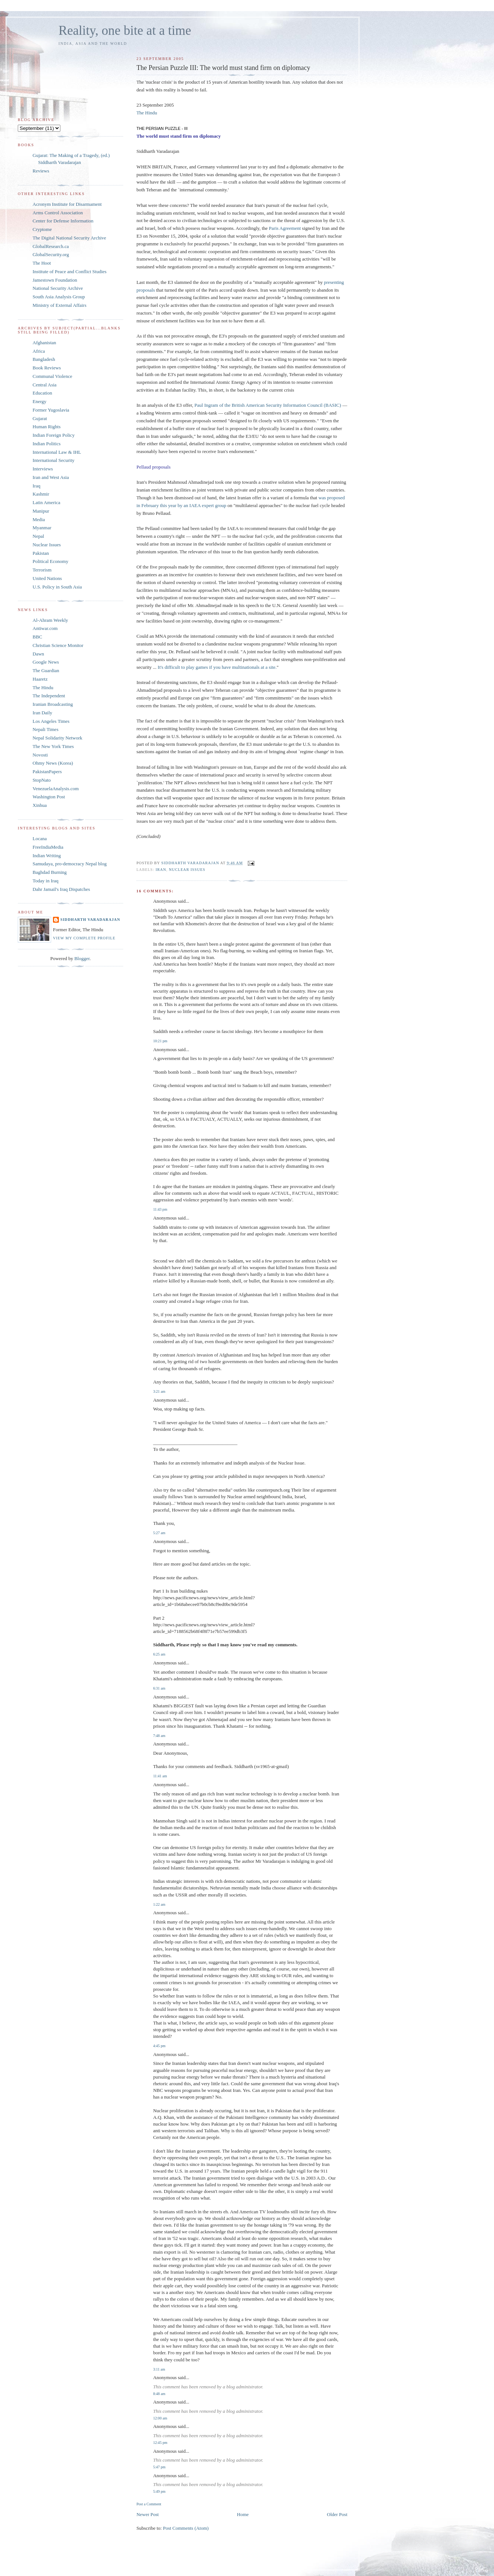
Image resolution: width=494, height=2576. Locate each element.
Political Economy (50, 561)
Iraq (36, 486)
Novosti (40, 755)
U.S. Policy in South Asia (57, 587)
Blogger (82, 958)
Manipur (41, 511)
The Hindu (146, 112)
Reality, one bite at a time (125, 30)
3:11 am (159, 2369)
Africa (39, 351)
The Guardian (46, 670)
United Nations (47, 578)
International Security (53, 460)
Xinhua (40, 805)
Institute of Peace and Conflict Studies (70, 271)
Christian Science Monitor (58, 645)
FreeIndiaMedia (48, 847)
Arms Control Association (58, 212)
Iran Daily (42, 712)
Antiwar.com (45, 628)
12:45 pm (160, 2443)
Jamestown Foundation (55, 280)
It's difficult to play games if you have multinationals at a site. (217, 667)
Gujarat (40, 418)
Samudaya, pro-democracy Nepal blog (70, 863)
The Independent (49, 695)
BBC (37, 637)
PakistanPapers (47, 771)
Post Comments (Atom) (186, 2528)
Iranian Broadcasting (53, 704)
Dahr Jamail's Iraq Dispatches (61, 889)
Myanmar (42, 527)
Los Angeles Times (51, 721)
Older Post (337, 2514)
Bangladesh (44, 359)
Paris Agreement (285, 228)
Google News (46, 662)
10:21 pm (160, 1041)
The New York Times (53, 746)
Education (42, 393)
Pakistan (41, 553)
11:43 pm (160, 1209)
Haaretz (40, 679)
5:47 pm (159, 2467)
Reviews (41, 171)
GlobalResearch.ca (51, 246)
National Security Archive (58, 288)
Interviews (43, 469)
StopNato (42, 780)
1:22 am (159, 1904)
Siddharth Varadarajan (90, 920)
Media (39, 519)
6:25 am (159, 1654)
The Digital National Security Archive (69, 238)
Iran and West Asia (51, 477)
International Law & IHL (57, 452)
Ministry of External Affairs (59, 305)
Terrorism (42, 570)
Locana (40, 838)
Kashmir (41, 494)
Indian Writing (47, 855)
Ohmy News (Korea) (53, 763)
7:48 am (159, 1736)
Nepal (38, 536)
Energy (39, 401)
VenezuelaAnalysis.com (56, 788)
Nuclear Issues (187, 870)
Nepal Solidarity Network (57, 738)
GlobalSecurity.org (51, 254)
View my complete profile (84, 938)
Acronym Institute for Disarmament (67, 204)
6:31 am (159, 1688)
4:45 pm (159, 2046)
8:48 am (159, 2394)
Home (243, 2514)
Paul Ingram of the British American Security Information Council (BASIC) (267, 405)
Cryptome (42, 229)
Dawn (38, 654)
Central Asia (45, 385)
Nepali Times (46, 729)
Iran (161, 870)
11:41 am (160, 1776)
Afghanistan (44, 342)
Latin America (46, 502)
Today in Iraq (46, 880)
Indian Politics (46, 443)
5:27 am (159, 1533)
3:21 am (159, 1391)
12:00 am (160, 2418)
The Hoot (42, 263)
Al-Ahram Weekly (50, 620)
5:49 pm (159, 2491)
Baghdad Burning (50, 872)
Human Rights (46, 426)
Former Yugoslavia (51, 410)
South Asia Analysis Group (59, 296)
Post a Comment (148, 2504)
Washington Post (49, 796)
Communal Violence (52, 376)
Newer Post (147, 2514)
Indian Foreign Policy (53, 435)
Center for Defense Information (63, 221)
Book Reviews (47, 367)
